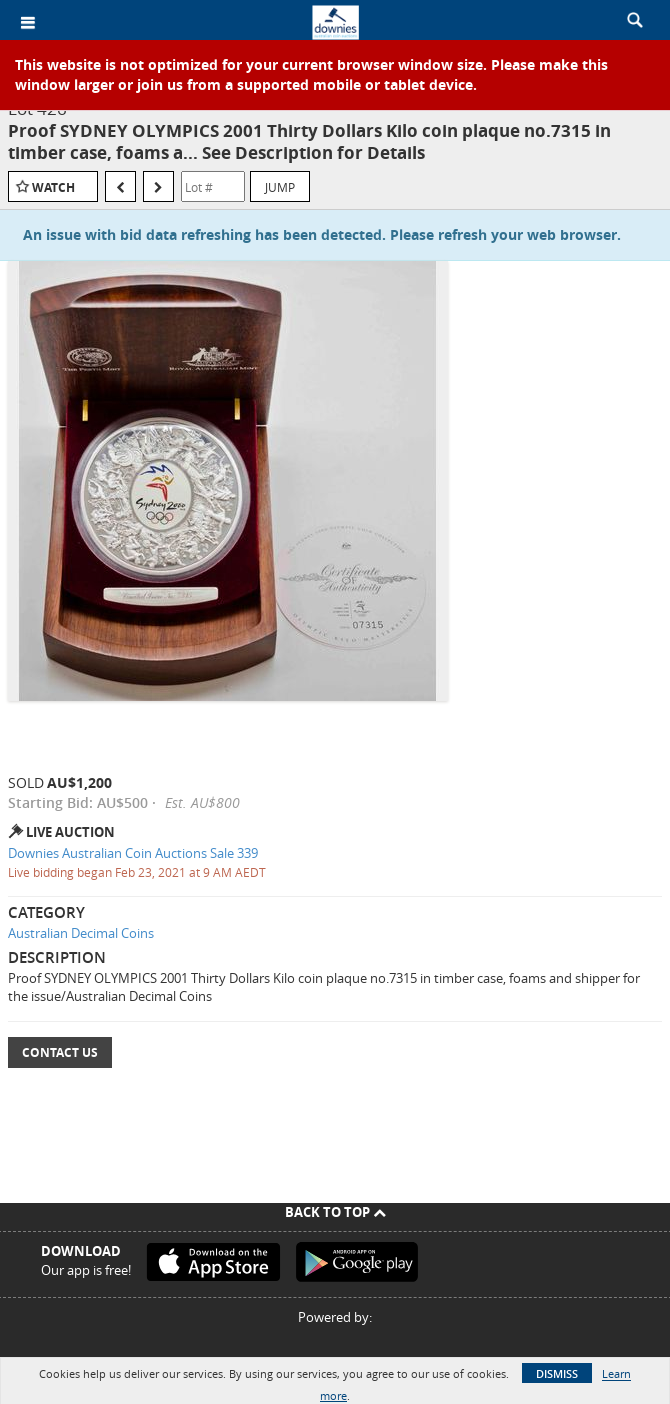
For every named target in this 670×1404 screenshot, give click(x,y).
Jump (280, 187)
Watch (53, 187)
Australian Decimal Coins (81, 933)
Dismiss (557, 1373)
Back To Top (335, 1212)
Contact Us (60, 1052)
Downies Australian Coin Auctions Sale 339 (133, 853)
